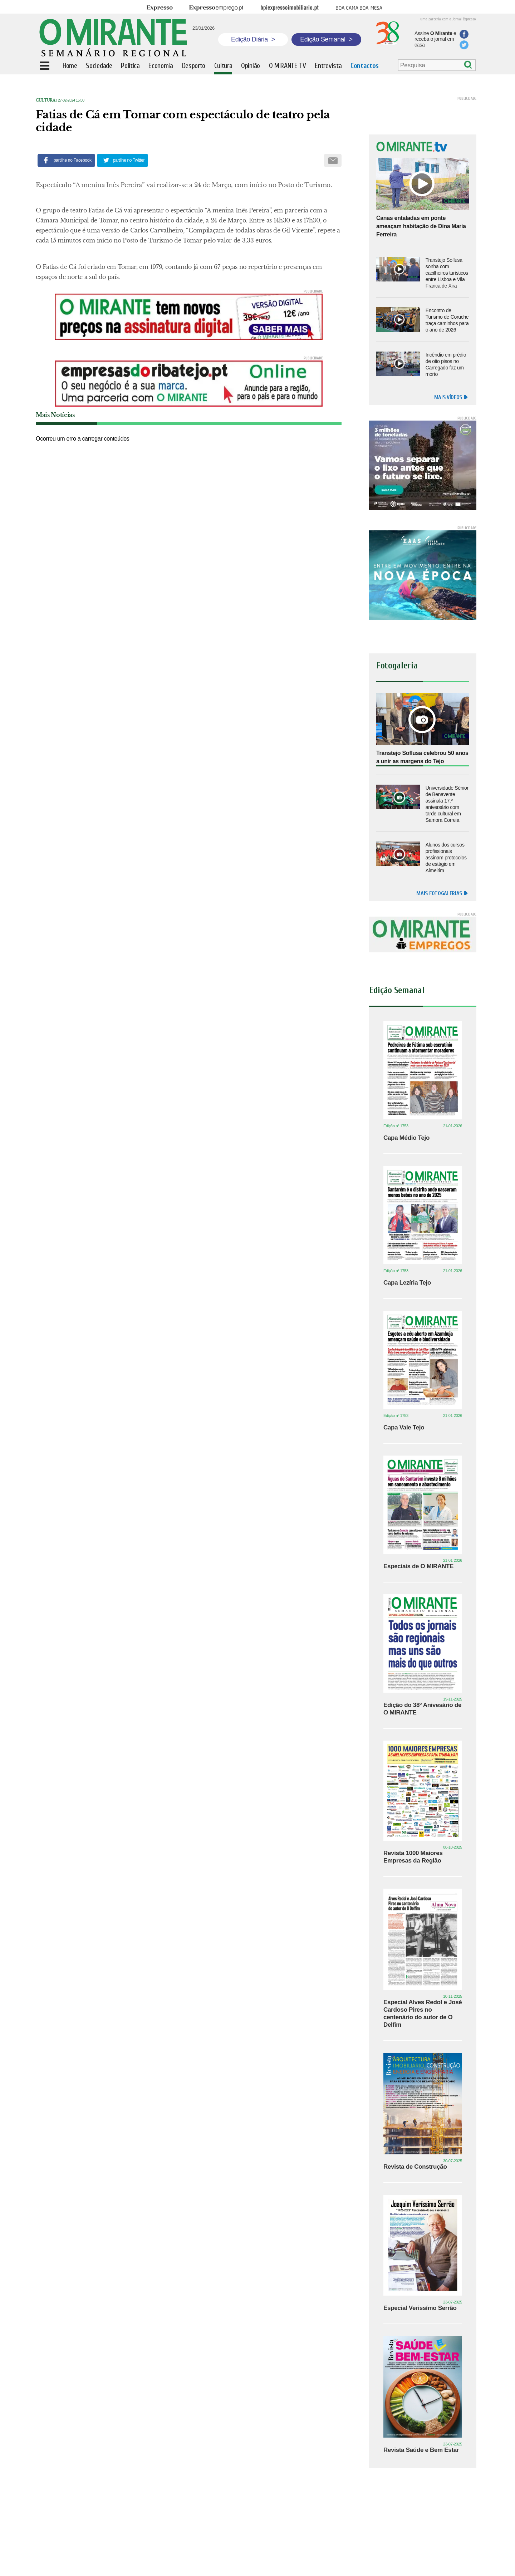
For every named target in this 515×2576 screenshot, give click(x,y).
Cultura (45, 100)
